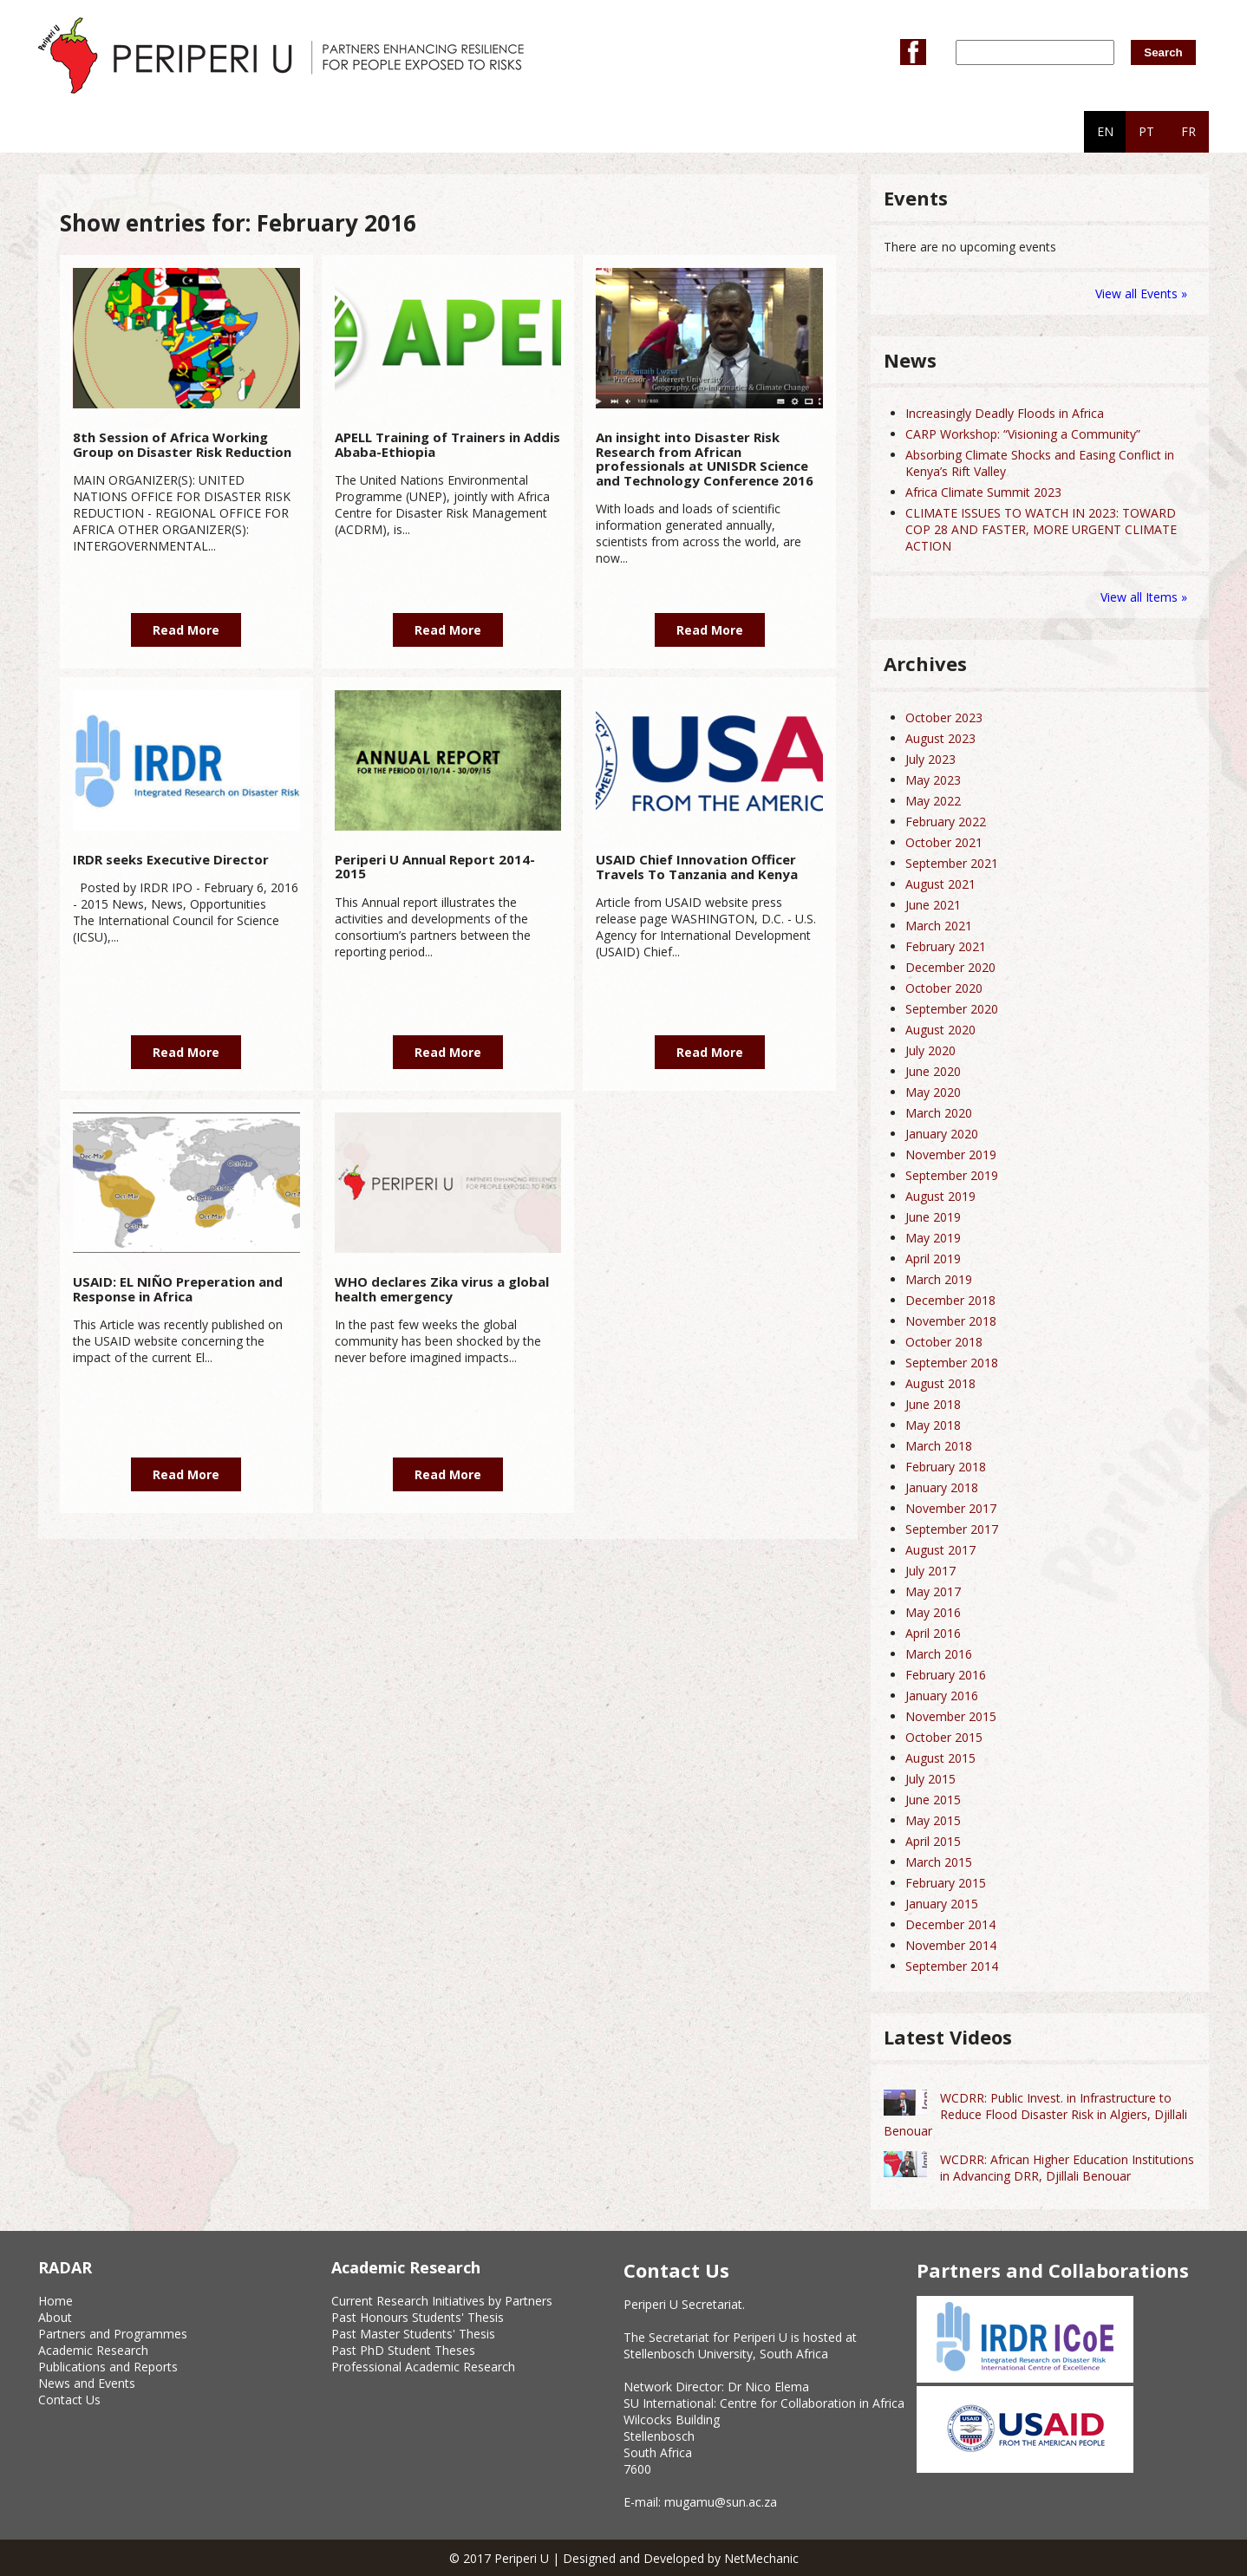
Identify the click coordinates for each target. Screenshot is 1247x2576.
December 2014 (950, 1924)
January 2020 (941, 1133)
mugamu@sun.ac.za (720, 2502)
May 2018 (933, 1425)
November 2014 (950, 1945)
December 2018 (950, 1300)
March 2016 (938, 1654)
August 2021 (940, 884)
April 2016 (933, 1633)
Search (1163, 52)
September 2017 (951, 1529)
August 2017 (940, 1550)
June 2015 (933, 1799)
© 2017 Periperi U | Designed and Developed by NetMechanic (624, 2558)
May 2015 (933, 1820)
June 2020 (933, 1071)
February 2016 (945, 1674)
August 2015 (940, 1758)
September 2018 (951, 1362)
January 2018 (941, 1487)
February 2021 (945, 946)
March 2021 (938, 925)
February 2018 (945, 1466)
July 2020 (930, 1050)
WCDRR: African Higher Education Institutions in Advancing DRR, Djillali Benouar (1067, 2167)
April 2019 (933, 1258)
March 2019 (938, 1279)
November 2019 (950, 1154)
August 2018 (940, 1383)
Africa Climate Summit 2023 (983, 492)
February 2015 (945, 1883)
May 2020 (933, 1092)
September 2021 (951, 863)
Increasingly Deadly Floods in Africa (1004, 413)
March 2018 (938, 1446)
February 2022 (945, 821)
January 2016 (941, 1695)
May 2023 (933, 780)
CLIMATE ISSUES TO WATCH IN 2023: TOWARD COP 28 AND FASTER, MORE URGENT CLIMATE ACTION (1041, 529)
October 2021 (944, 842)
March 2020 (938, 1113)
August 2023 (940, 738)
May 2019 (933, 1237)
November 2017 (950, 1508)
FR (1188, 131)
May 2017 (933, 1591)
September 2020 (951, 1009)
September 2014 (951, 1966)
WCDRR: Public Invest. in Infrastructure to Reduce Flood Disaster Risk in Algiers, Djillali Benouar (1035, 2114)
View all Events (1136, 293)
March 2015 (938, 1862)
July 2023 (930, 759)
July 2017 (930, 1570)
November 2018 (950, 1321)
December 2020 (950, 967)
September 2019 (951, 1175)
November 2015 (950, 1716)
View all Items (1140, 597)
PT (1146, 131)
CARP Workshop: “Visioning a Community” (1022, 434)
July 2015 (930, 1779)
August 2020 (940, 1029)
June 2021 (933, 905)
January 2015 (941, 1903)
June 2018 (933, 1404)
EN (1105, 131)
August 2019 (940, 1196)
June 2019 (933, 1217)
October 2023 (944, 717)
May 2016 (933, 1612)
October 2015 (944, 1737)
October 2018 (944, 1342)
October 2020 (944, 988)
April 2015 (933, 1841)
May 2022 (933, 800)
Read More (186, 630)
